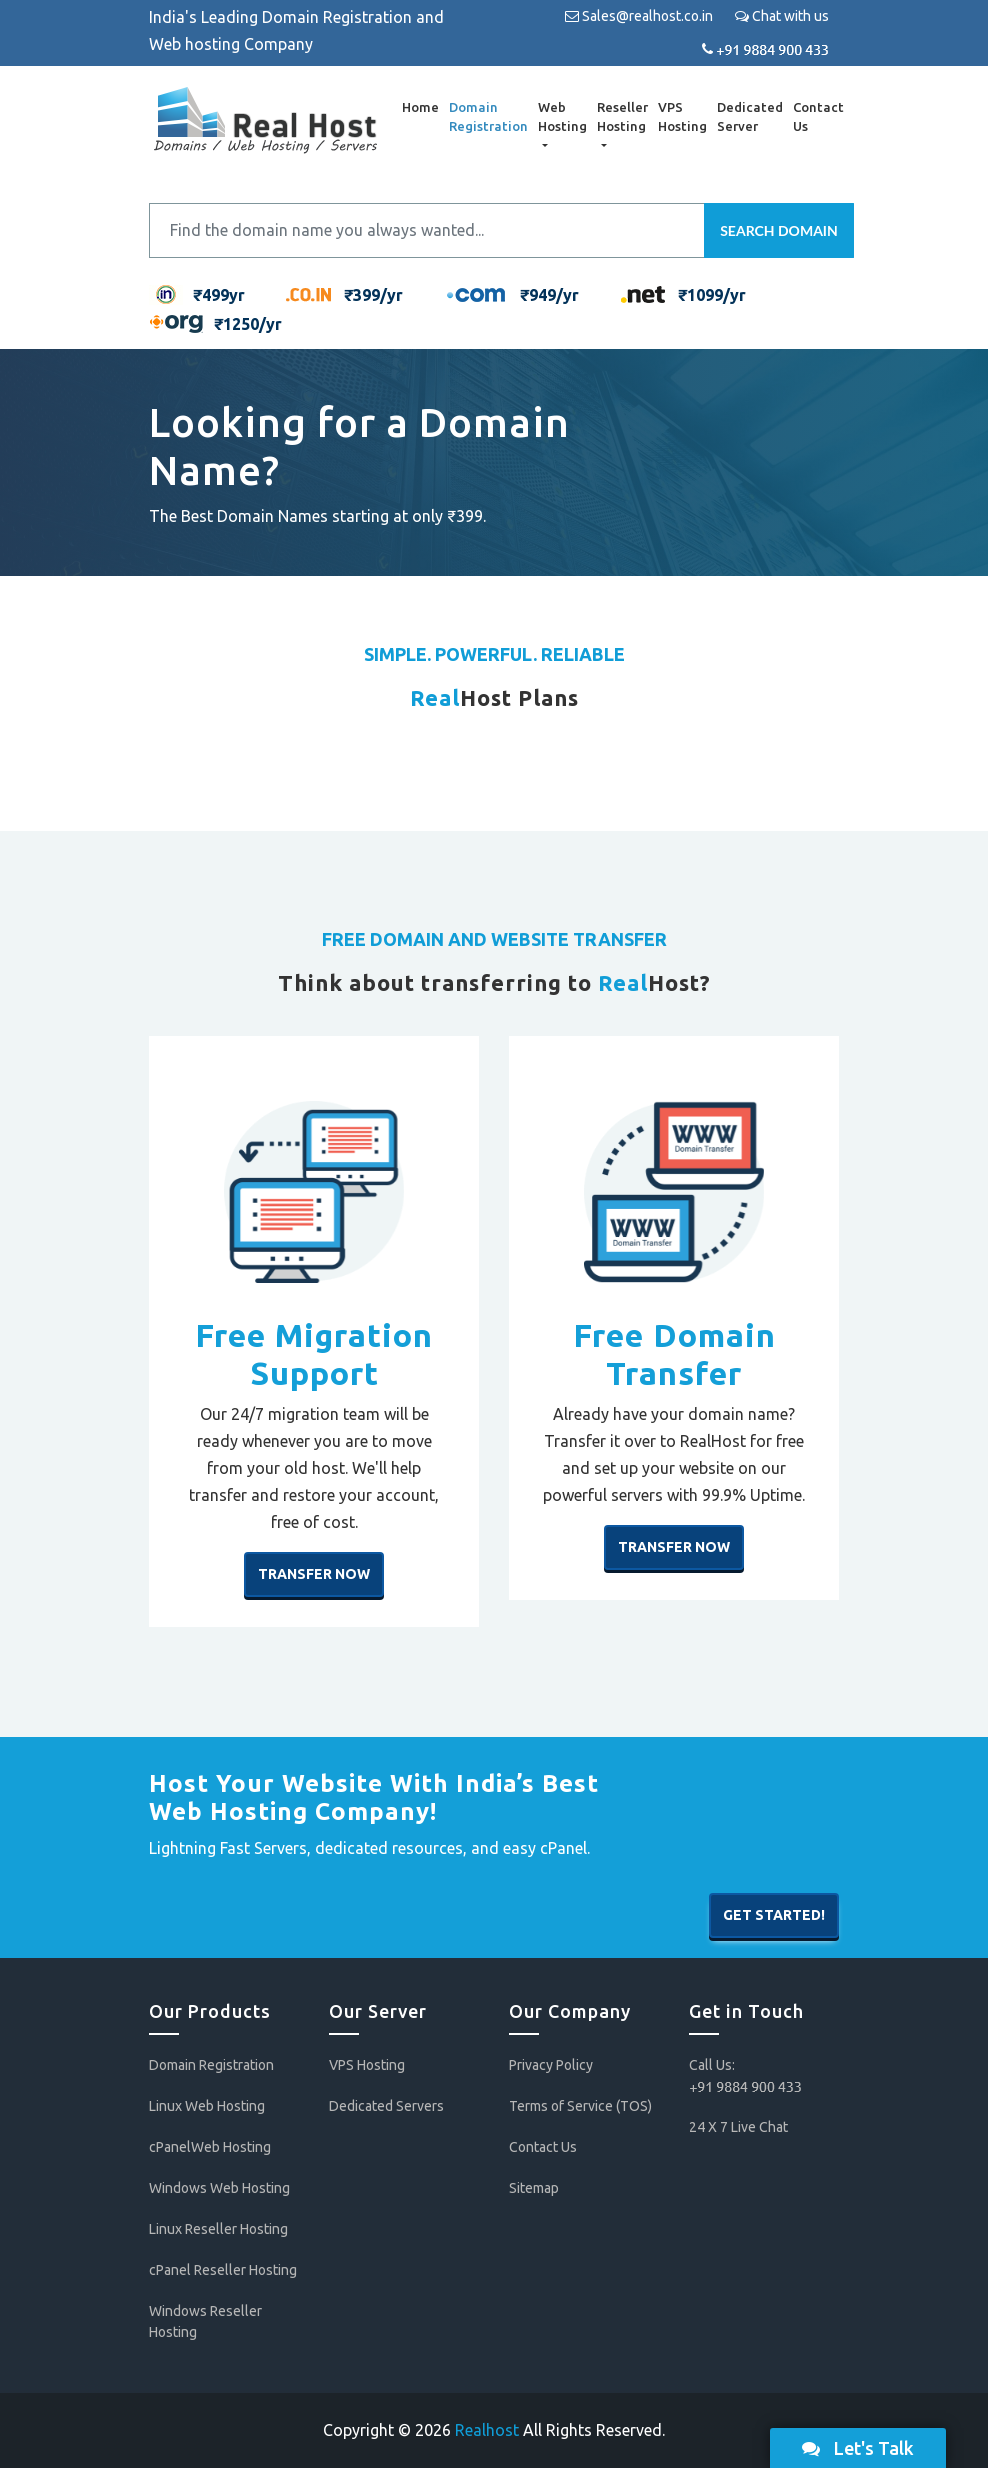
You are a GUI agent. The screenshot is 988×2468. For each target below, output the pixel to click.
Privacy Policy (551, 2065)
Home (418, 107)
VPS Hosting (680, 117)
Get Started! (774, 1916)
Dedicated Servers (386, 2106)
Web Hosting (560, 117)
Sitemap (534, 2188)
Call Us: (745, 2075)
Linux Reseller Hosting (218, 2229)
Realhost (487, 2430)
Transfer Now (314, 1574)
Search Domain (779, 230)
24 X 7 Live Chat (738, 2127)
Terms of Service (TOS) (580, 2106)
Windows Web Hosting (219, 2188)
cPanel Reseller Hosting (223, 2270)
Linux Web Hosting (207, 2106)
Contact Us (816, 117)
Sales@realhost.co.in (639, 16)
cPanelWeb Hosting (210, 2147)
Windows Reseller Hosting (205, 2321)
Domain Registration (486, 117)
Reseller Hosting (620, 117)
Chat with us (782, 16)
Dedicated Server (748, 117)
